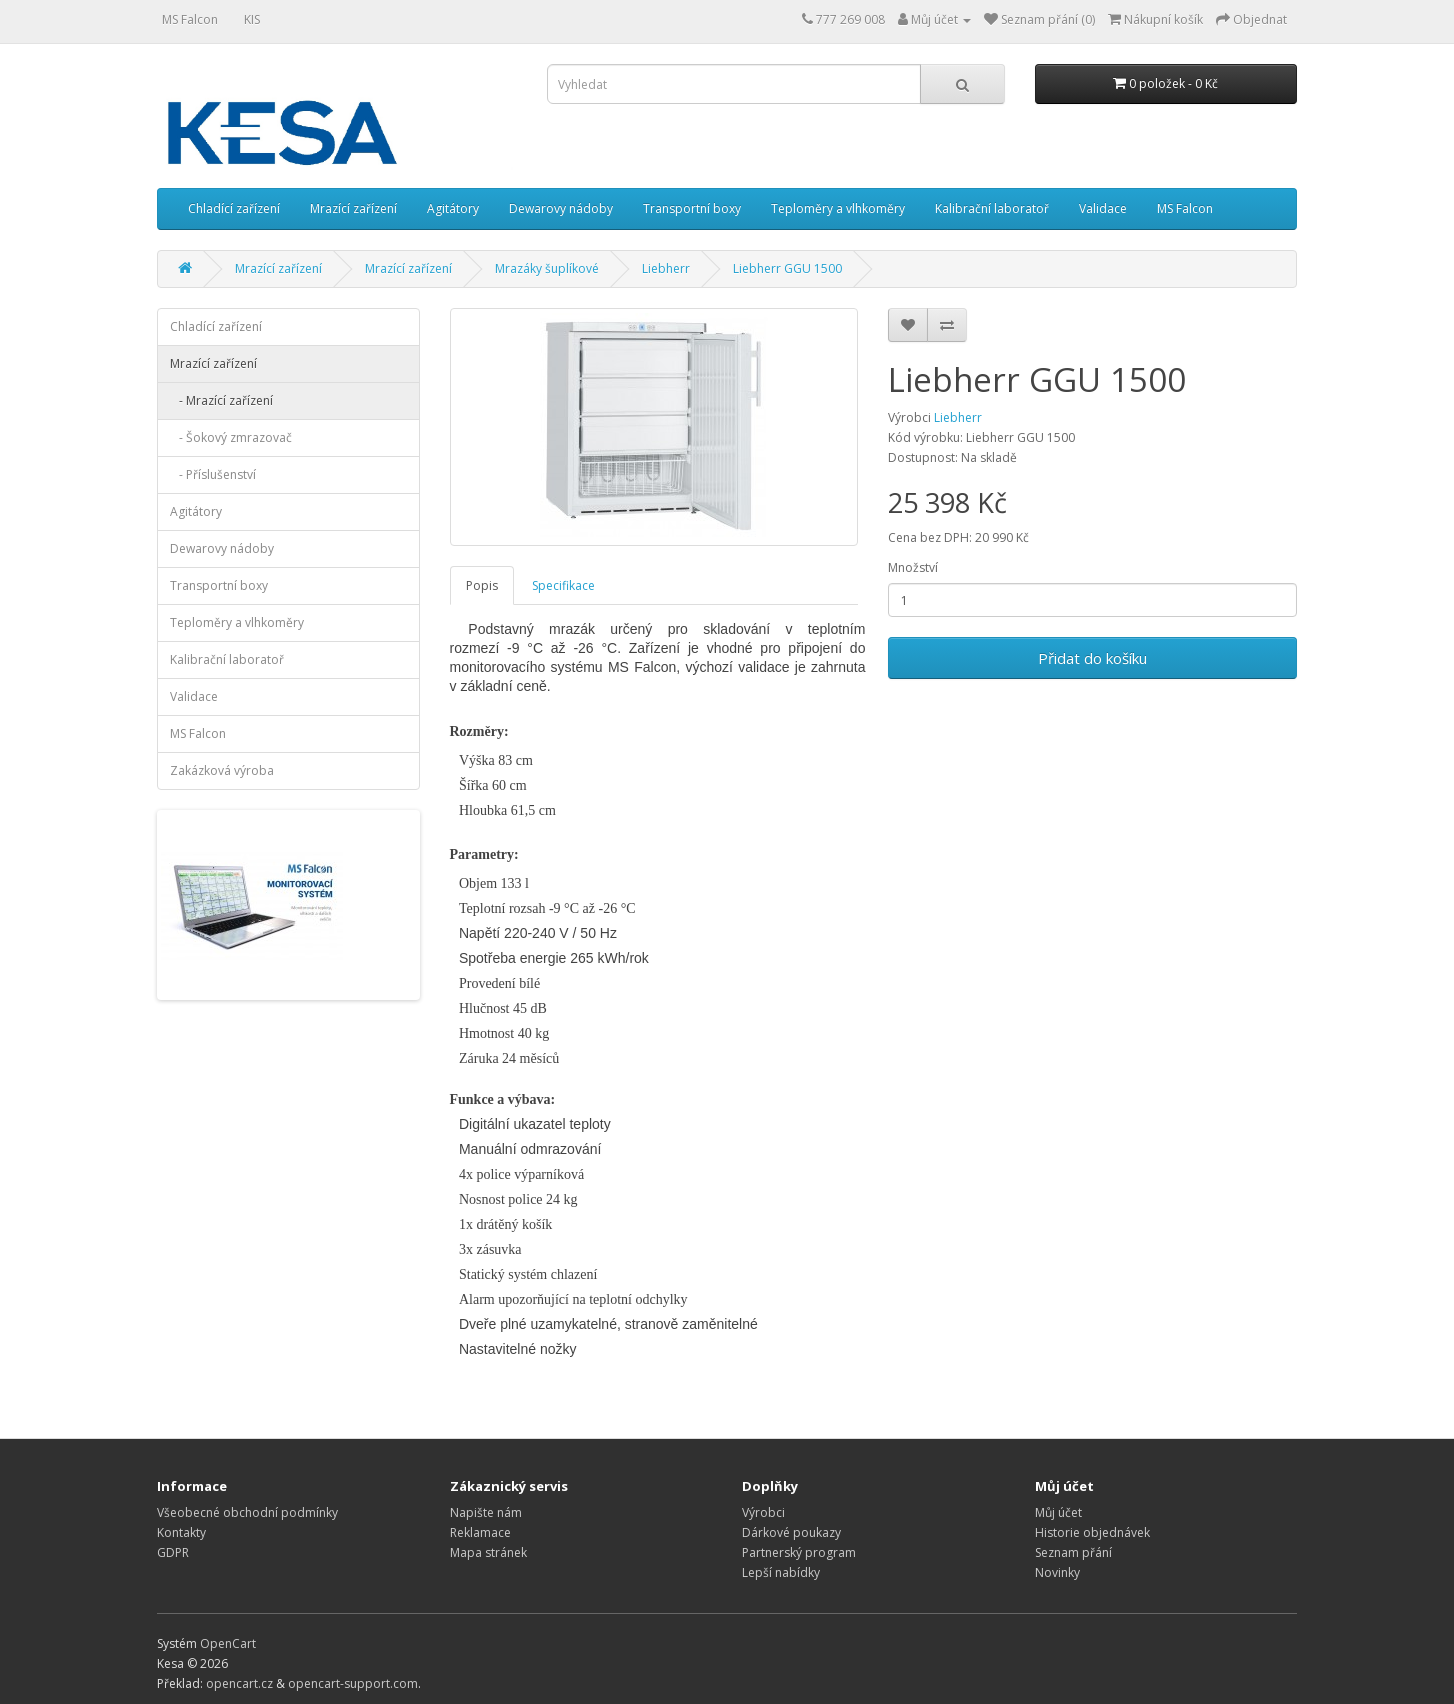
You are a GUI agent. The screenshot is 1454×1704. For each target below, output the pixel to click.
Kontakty (181, 1532)
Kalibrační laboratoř (992, 208)
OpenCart (228, 1643)
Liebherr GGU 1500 (787, 268)
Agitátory (453, 208)
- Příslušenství (213, 474)
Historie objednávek (1092, 1532)
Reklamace (480, 1532)
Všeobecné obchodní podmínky (247, 1512)
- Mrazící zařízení (221, 400)
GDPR (173, 1552)
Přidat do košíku (1092, 658)
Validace (1103, 208)
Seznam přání (1073, 1552)
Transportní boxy (692, 208)
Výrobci (763, 1512)
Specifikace (563, 585)
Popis (482, 585)
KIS (252, 19)
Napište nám (486, 1512)
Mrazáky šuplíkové (547, 268)
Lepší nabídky (781, 1572)
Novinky (1057, 1572)
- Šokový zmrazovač (231, 437)
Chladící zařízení (234, 208)
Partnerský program (799, 1552)
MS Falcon (190, 19)
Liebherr (666, 268)
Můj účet (1058, 1512)
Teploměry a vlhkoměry (838, 208)
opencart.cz (239, 1683)
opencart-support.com (353, 1683)
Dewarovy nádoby (561, 208)
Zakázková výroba (222, 770)
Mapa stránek (488, 1552)
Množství (913, 567)
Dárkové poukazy (791, 1532)
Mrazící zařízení (353, 208)
